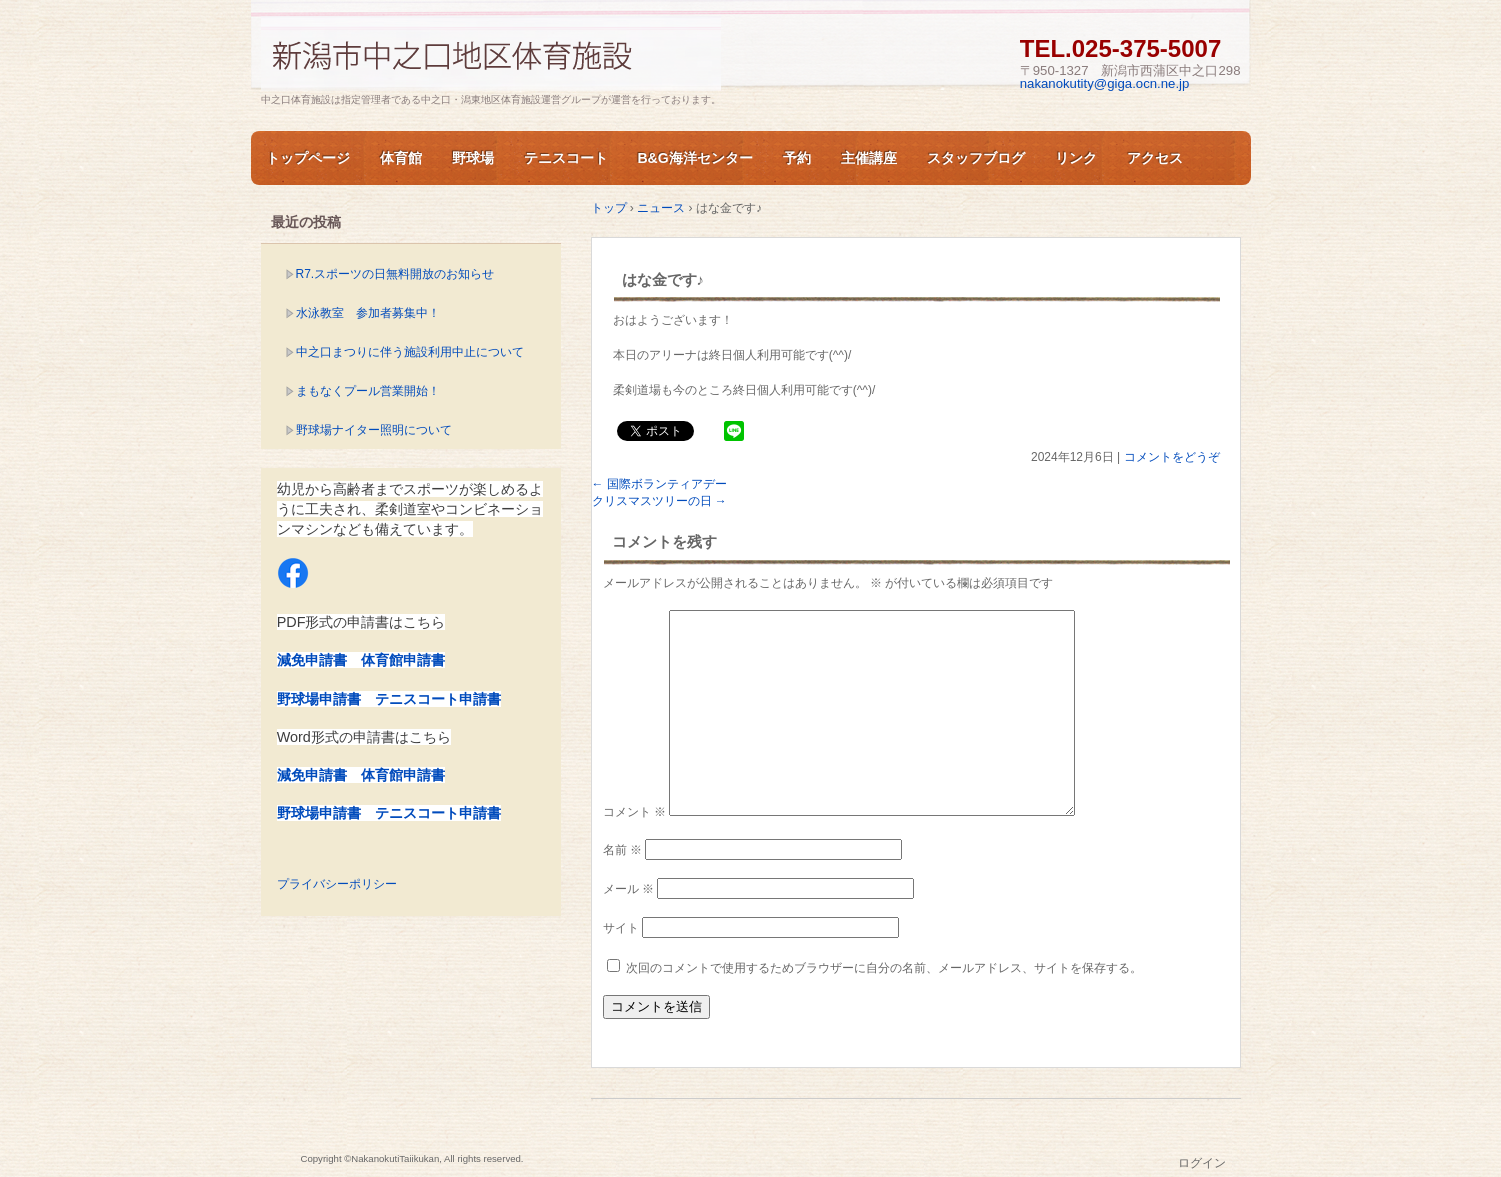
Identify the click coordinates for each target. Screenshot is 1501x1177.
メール (628, 889)
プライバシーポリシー (337, 884)
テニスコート (566, 158)
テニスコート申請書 (438, 699)
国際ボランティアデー (659, 484)
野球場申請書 (319, 699)
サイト (621, 928)
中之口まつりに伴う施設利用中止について (410, 352)
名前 (622, 850)
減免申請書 (312, 660)
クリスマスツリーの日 (659, 501)
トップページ (308, 158)
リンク (1076, 158)
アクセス (1155, 158)
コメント (634, 812)
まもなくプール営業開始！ (368, 391)
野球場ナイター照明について (374, 430)
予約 (797, 158)
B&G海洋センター (695, 158)
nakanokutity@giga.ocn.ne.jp (1105, 83)
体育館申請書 (403, 660)
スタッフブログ (976, 158)
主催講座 (869, 158)
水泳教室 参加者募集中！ (368, 313)
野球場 (473, 158)
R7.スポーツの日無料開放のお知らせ (395, 274)
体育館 (401, 158)
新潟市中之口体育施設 (491, 53)
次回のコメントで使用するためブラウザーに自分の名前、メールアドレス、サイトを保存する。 (884, 968)
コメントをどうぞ (1172, 457)
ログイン (1202, 1163)
